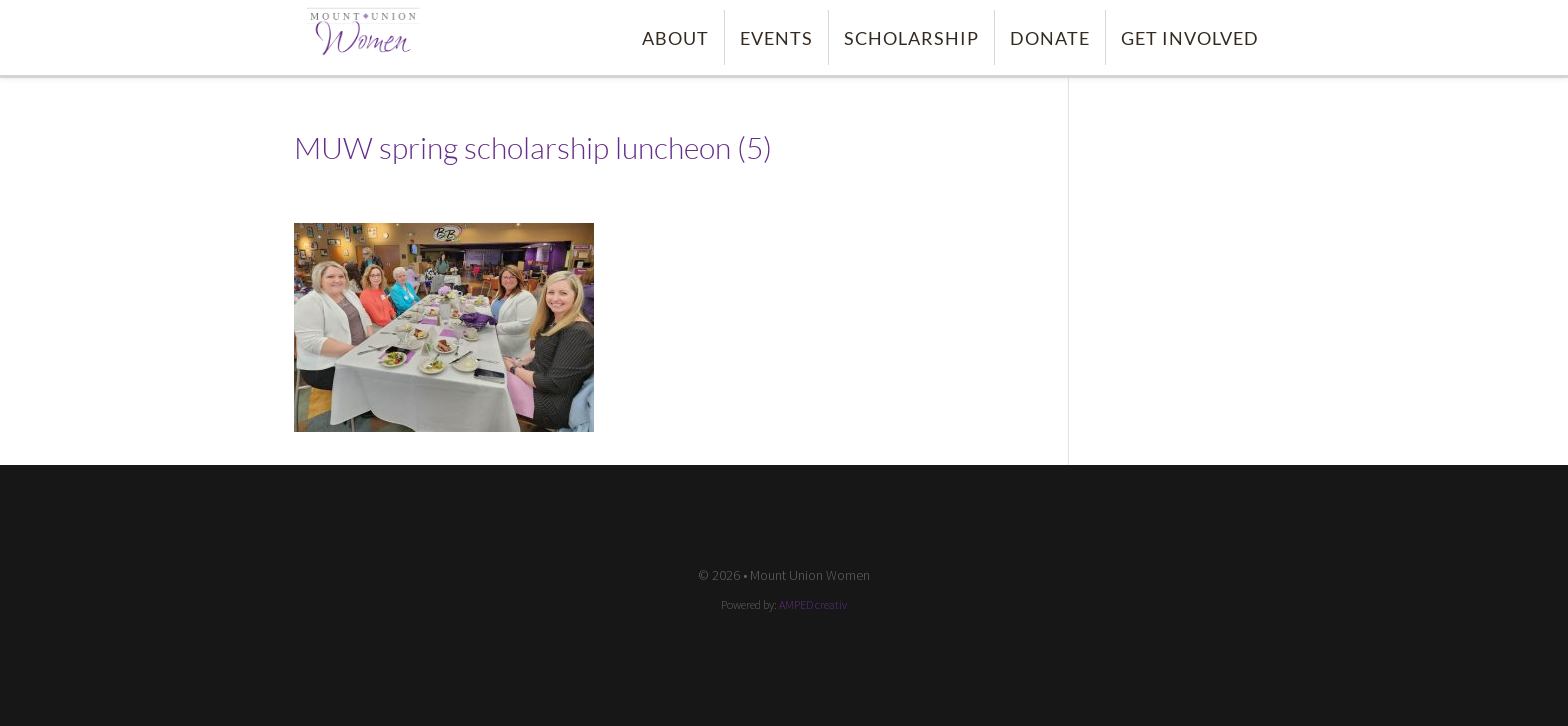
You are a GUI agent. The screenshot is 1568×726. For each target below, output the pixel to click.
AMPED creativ (813, 604)
